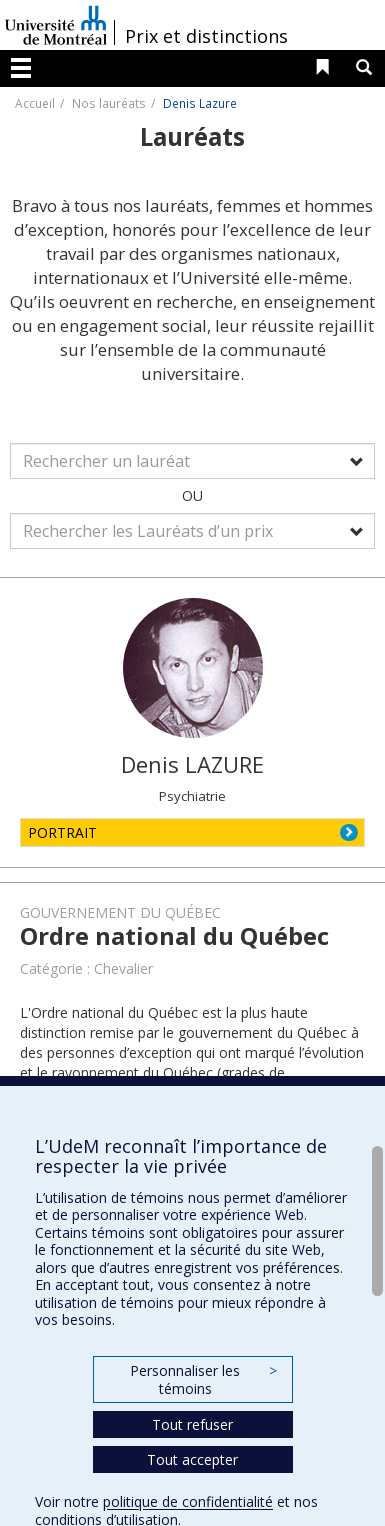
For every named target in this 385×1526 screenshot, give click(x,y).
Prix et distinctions (206, 36)
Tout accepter (192, 1459)
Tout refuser (192, 1424)
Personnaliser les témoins (203, 1379)
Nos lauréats (109, 103)
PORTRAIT (62, 832)
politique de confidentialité (188, 1501)
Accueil (35, 103)
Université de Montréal (56, 25)
